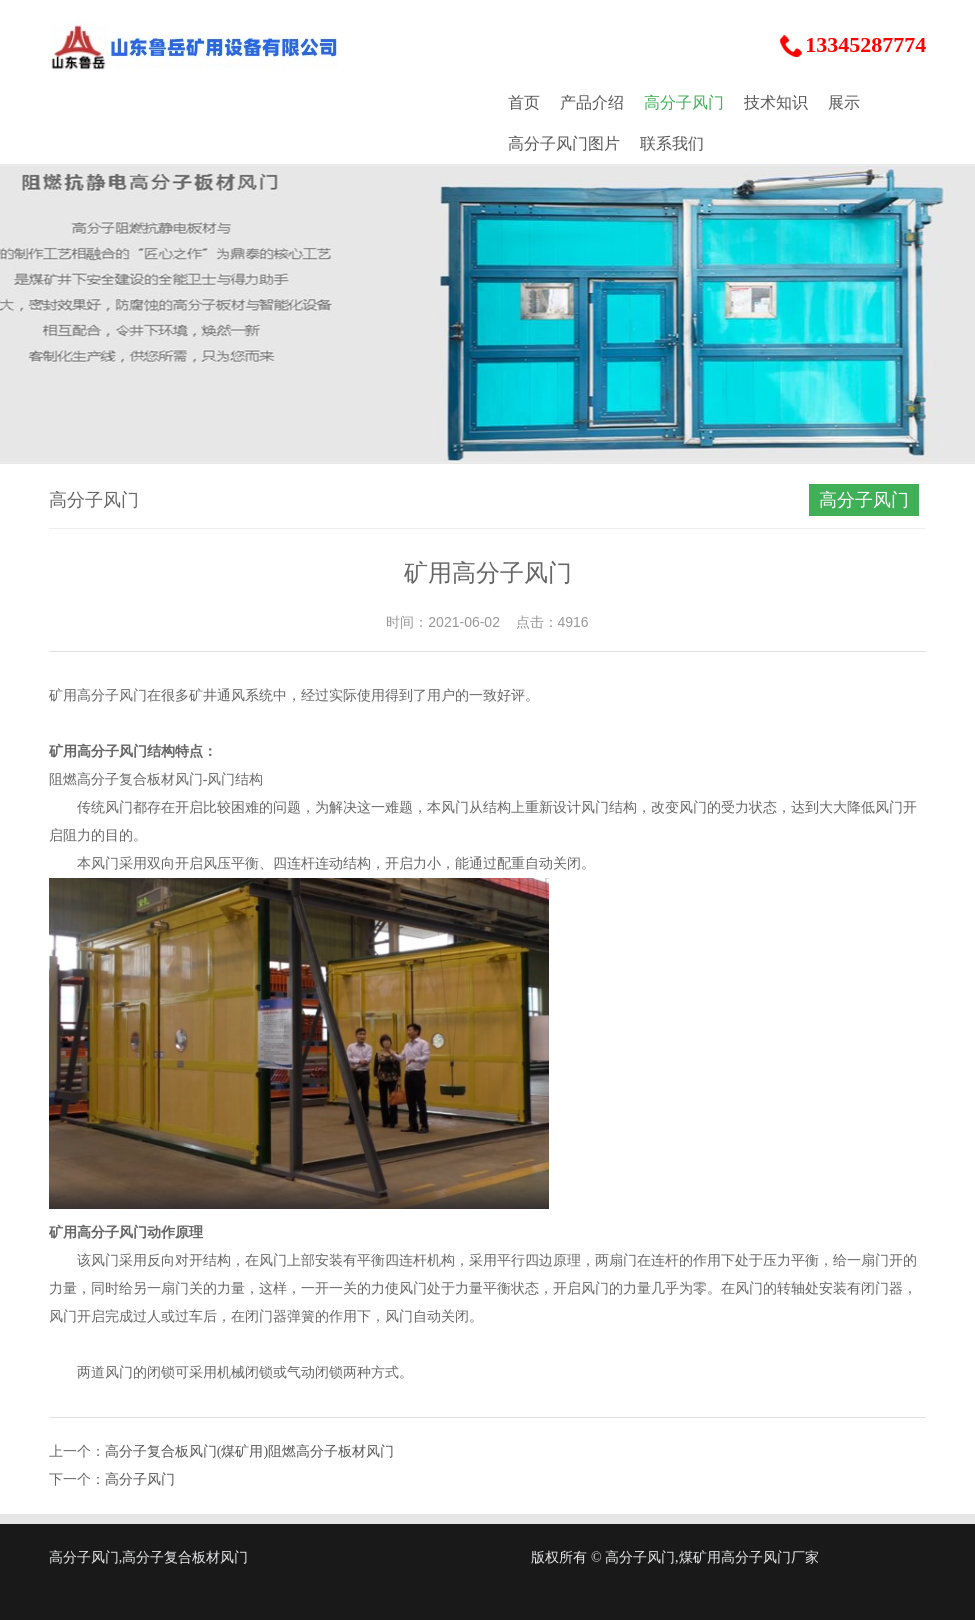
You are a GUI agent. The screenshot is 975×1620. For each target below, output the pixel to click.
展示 (844, 102)
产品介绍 (592, 102)
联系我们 (672, 143)
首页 (524, 102)
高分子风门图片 (564, 143)
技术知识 (776, 102)
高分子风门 (684, 102)
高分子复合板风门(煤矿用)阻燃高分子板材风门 (249, 1451)
